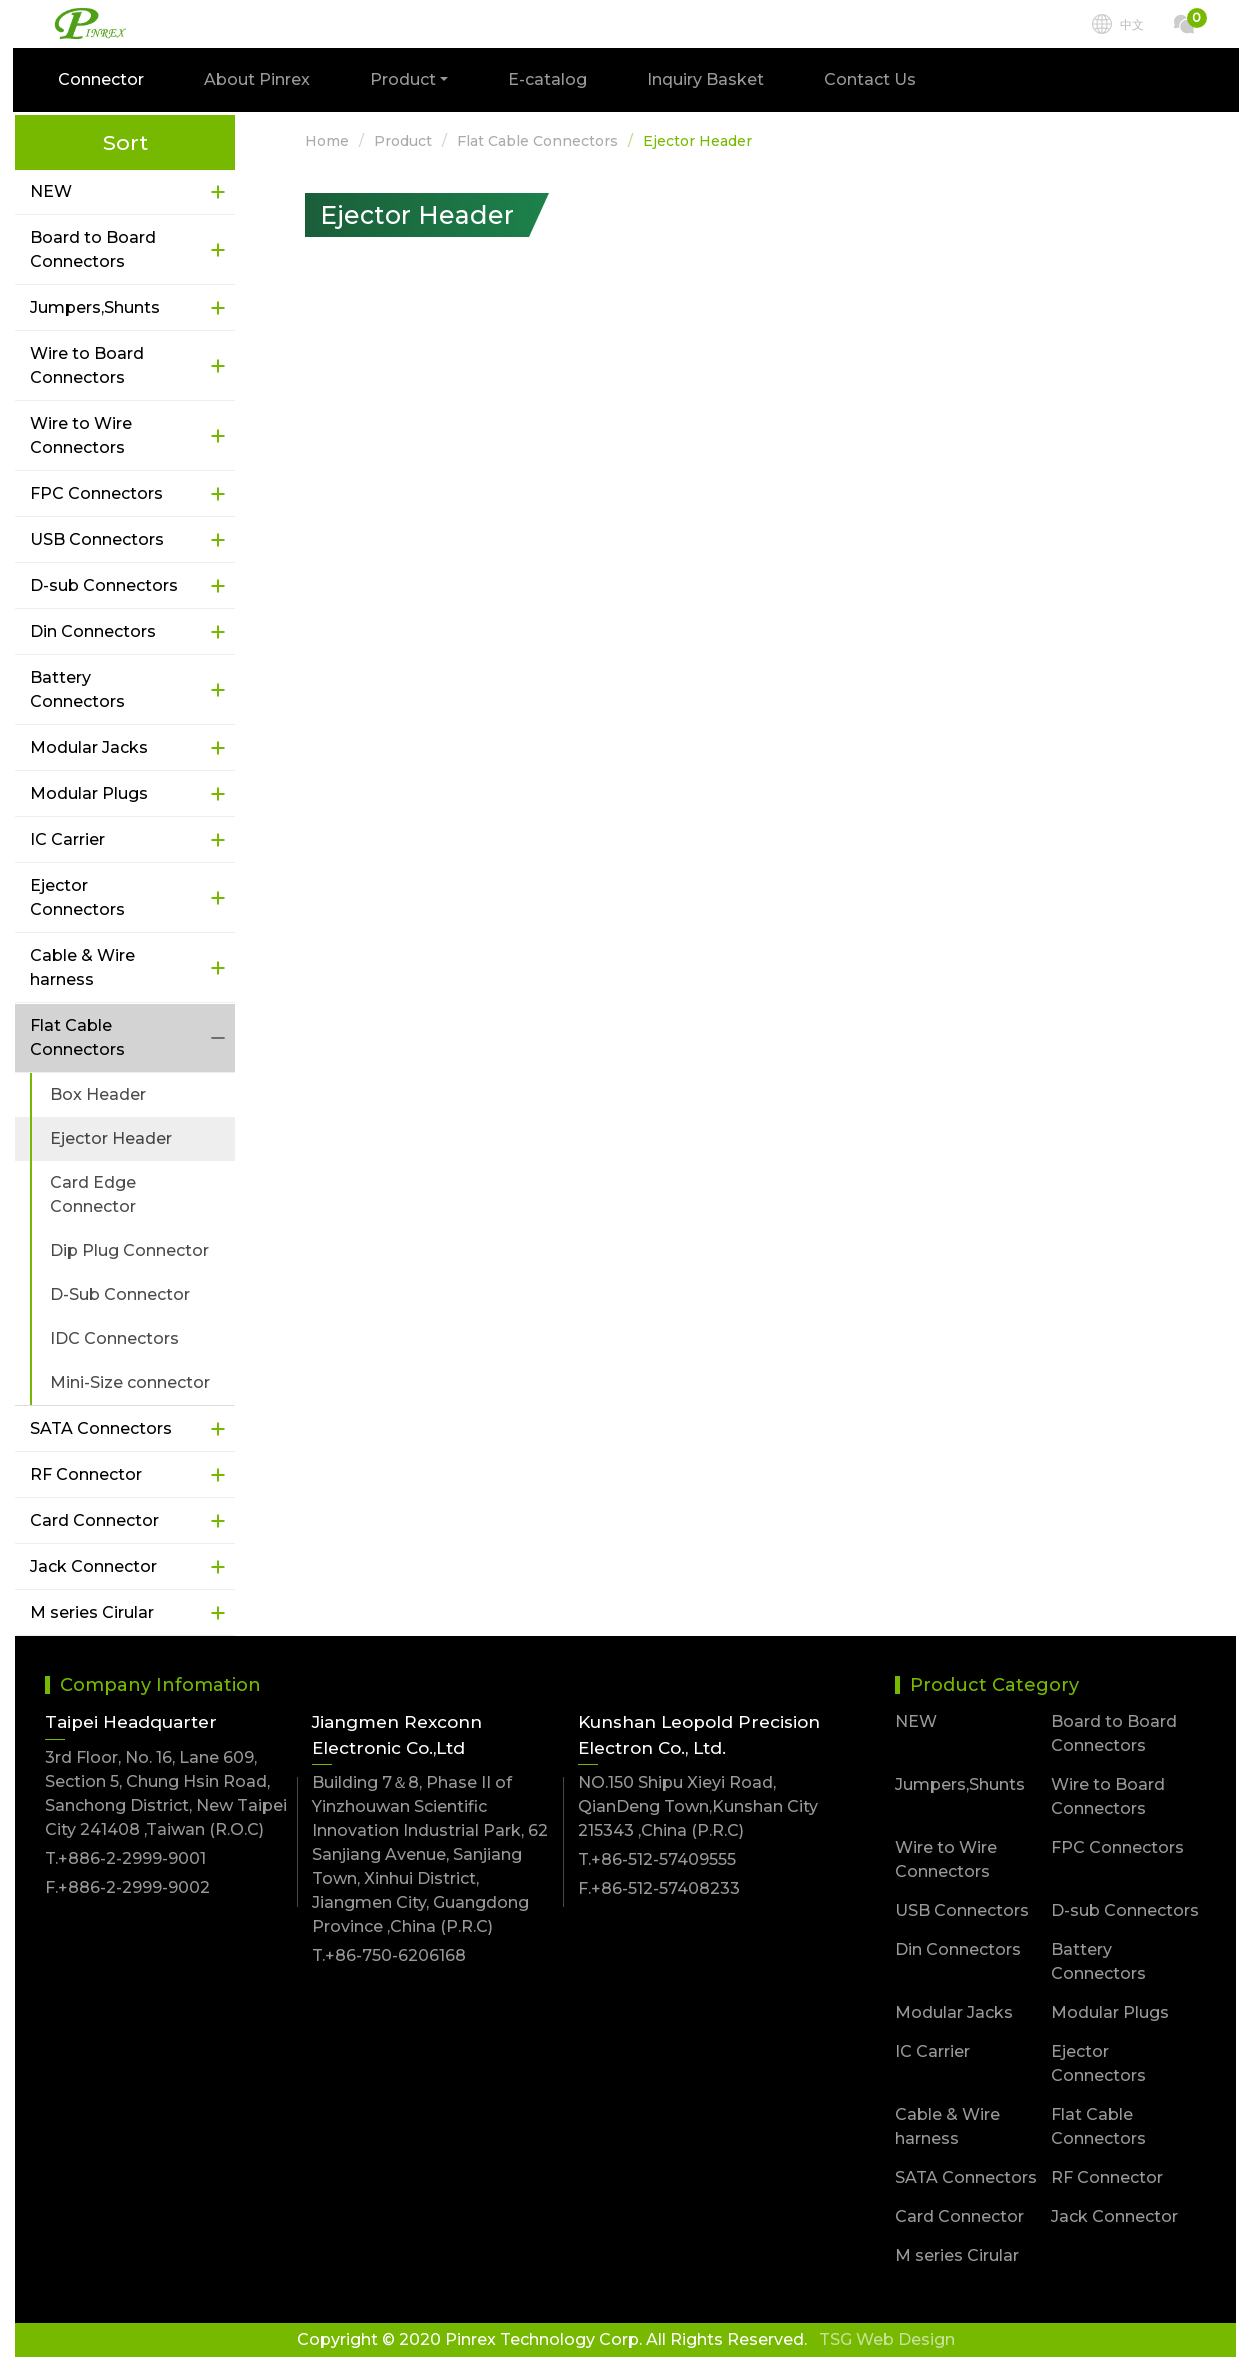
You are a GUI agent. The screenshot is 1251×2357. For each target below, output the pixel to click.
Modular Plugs (89, 793)
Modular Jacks (89, 747)
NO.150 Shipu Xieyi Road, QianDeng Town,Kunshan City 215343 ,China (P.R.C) (698, 1806)
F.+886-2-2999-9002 (127, 1887)
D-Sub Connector (120, 1294)
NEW (51, 191)
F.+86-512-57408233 (659, 1888)
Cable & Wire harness (82, 967)
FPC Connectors (96, 493)
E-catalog (549, 82)
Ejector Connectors (77, 897)
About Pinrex (259, 82)
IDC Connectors (114, 1338)
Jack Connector (93, 1566)
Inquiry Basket (707, 82)
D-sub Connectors (104, 585)
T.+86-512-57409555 (657, 1859)
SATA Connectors (101, 1428)
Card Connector (94, 1520)
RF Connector (86, 1474)
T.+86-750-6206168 (389, 1955)
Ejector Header (111, 1138)
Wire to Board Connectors (87, 365)
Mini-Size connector (130, 1382)
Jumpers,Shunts (95, 307)
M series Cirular (92, 1612)
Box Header (98, 1094)
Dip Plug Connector (129, 1250)
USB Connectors (97, 539)
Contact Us (872, 82)
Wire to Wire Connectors (81, 435)
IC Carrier (67, 839)
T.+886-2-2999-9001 (125, 1858)
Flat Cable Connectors (77, 1037)
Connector (103, 82)
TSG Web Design (887, 2339)
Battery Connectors (77, 689)
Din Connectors (93, 631)
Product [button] (405, 82)
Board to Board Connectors (93, 249)
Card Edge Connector (93, 1194)
